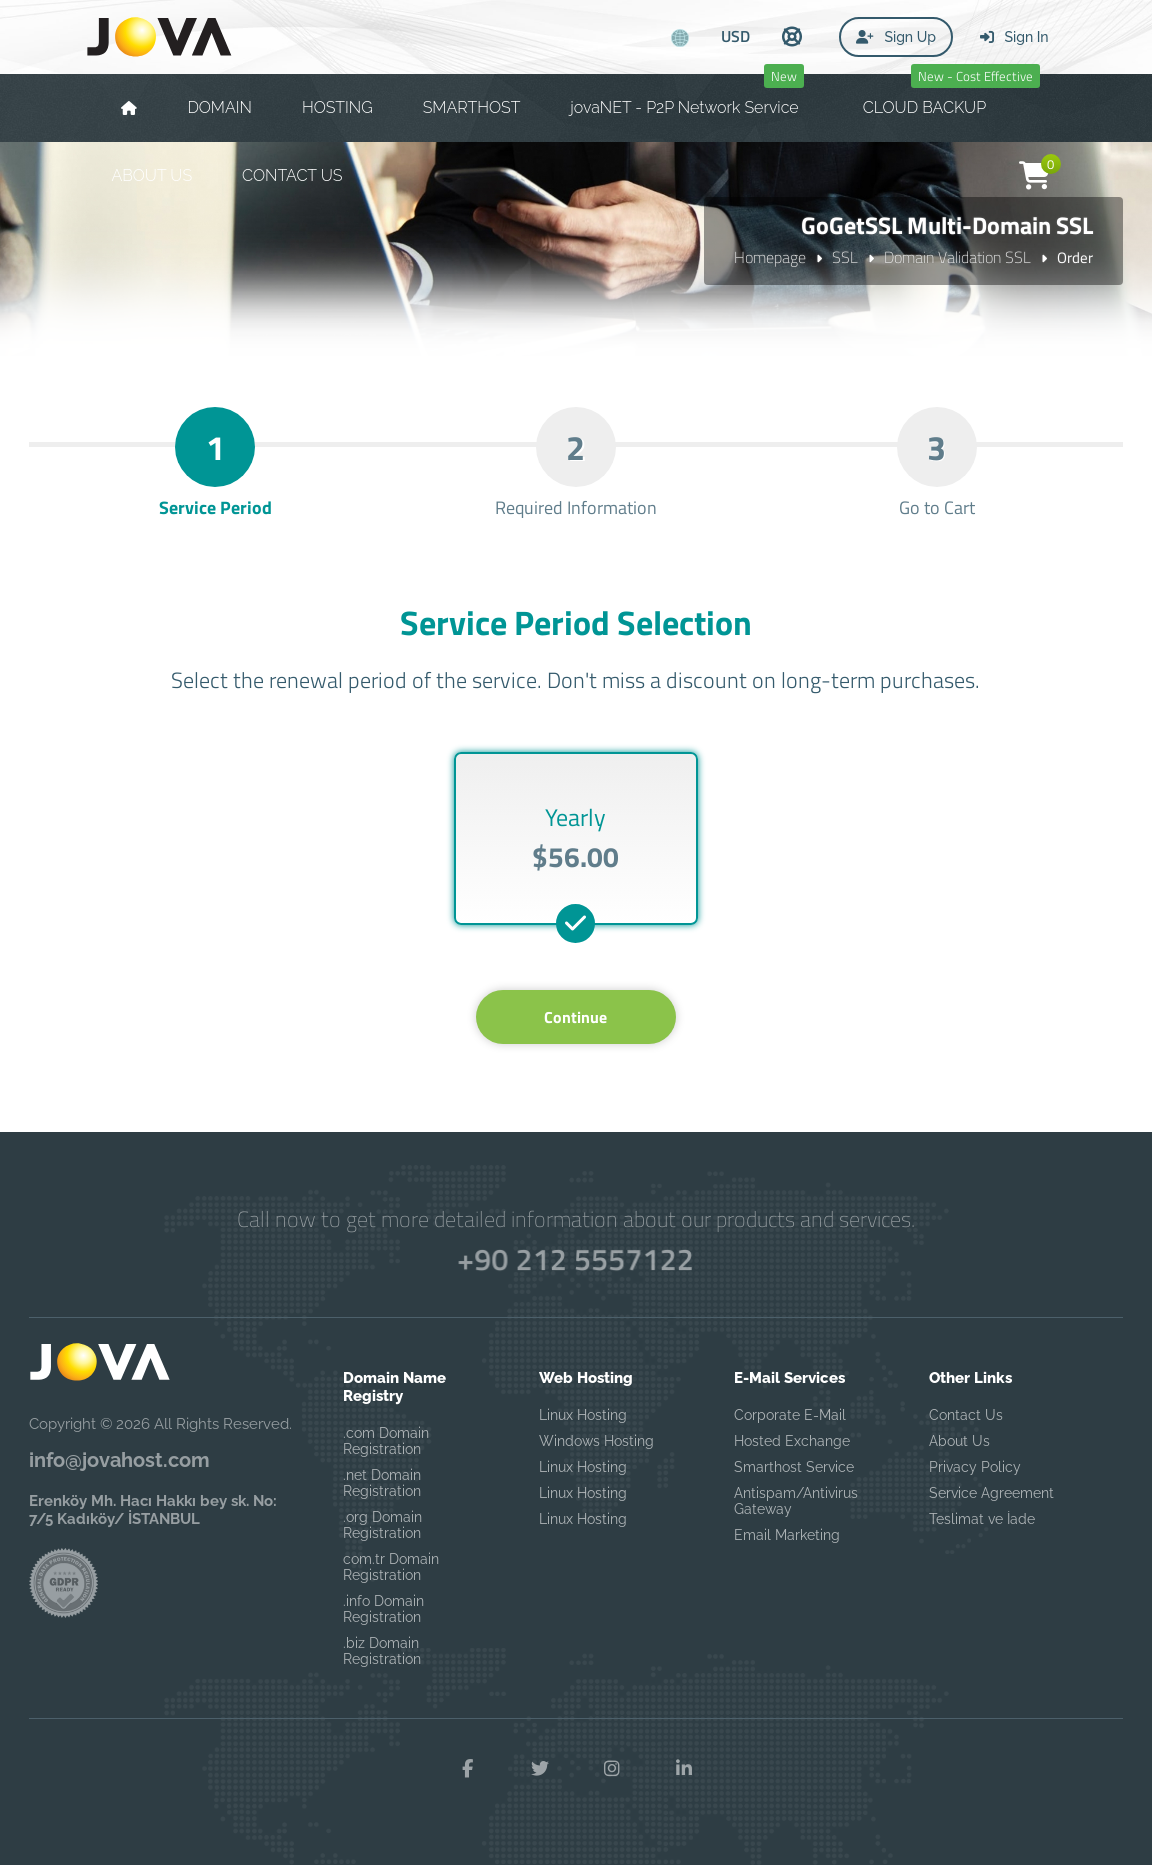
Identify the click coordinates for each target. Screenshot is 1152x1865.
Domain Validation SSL (957, 257)
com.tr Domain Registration (391, 1567)
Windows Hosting (596, 1441)
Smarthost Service (794, 1467)
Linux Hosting (583, 1415)
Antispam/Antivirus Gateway (796, 1501)
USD (735, 36)
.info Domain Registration (383, 1609)
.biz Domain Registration (382, 1651)
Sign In (1014, 37)
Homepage (770, 257)
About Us (959, 1441)
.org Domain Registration (382, 1525)
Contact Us (966, 1415)
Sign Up (896, 37)
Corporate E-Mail (790, 1415)
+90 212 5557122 (575, 1259)
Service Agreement (991, 1493)
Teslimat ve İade (982, 1519)
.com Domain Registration (386, 1441)
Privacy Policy (975, 1467)
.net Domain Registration (382, 1483)
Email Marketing (787, 1535)
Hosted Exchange (792, 1441)
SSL (845, 257)
